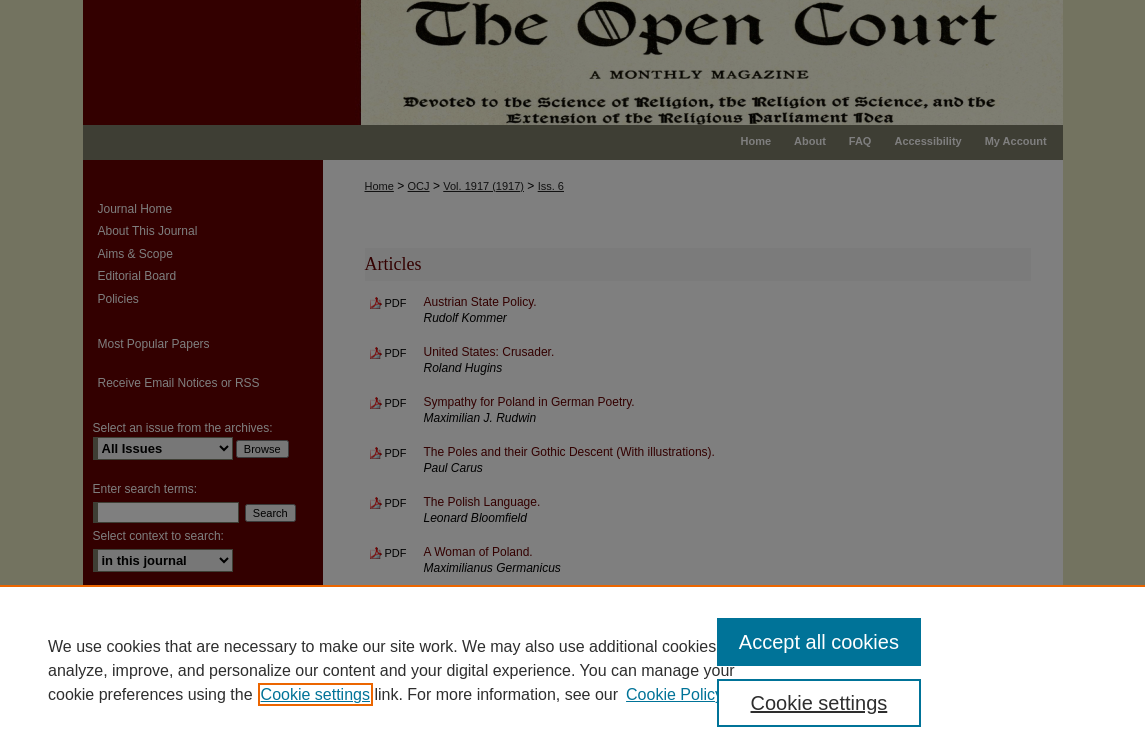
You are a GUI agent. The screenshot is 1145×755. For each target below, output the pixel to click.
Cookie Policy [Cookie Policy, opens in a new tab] (674, 694)
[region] (572, 670)
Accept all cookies (819, 642)
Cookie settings (315, 694)
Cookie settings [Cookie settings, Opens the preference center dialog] (819, 703)
